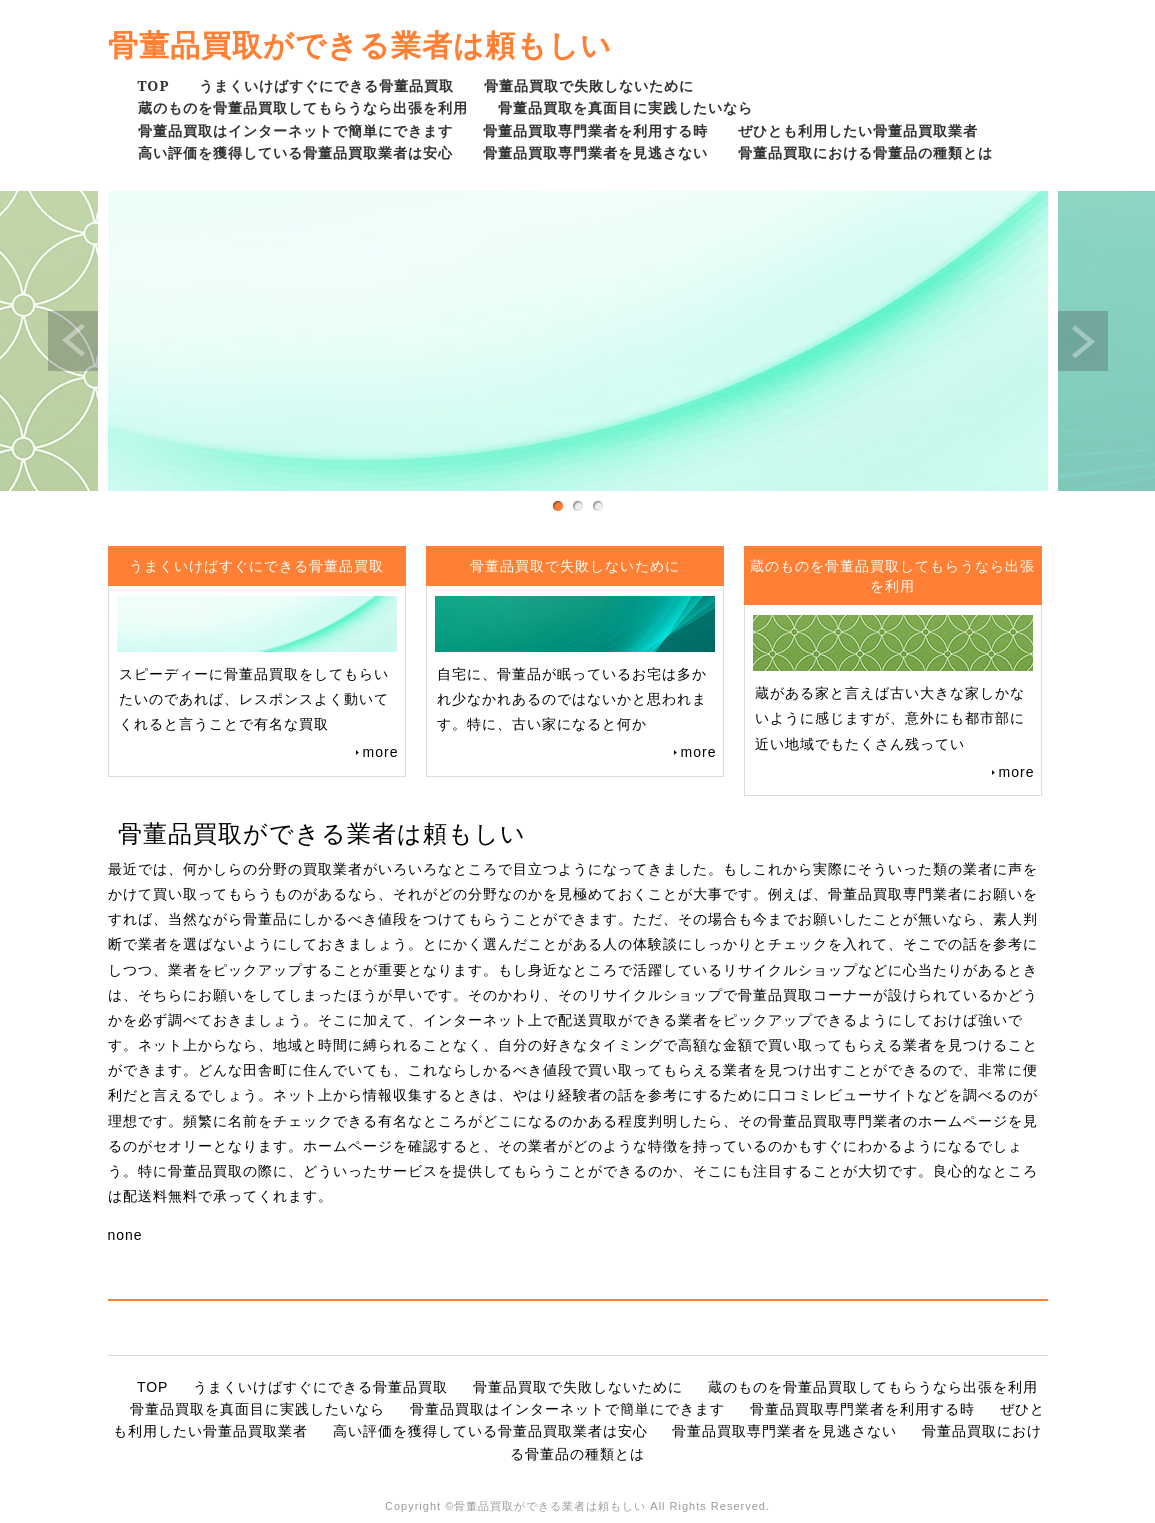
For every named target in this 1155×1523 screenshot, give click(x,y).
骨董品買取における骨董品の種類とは (865, 152)
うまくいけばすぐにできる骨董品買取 (326, 85)
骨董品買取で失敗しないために (589, 85)
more (381, 752)
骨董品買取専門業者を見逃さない (595, 152)
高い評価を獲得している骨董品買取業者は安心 (295, 152)
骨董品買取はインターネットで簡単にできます (295, 130)
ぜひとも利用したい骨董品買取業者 (858, 130)
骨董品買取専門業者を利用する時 (595, 130)
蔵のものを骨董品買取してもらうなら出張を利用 (303, 107)
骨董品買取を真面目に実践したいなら (625, 107)
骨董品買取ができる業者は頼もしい (360, 44)
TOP (154, 85)
